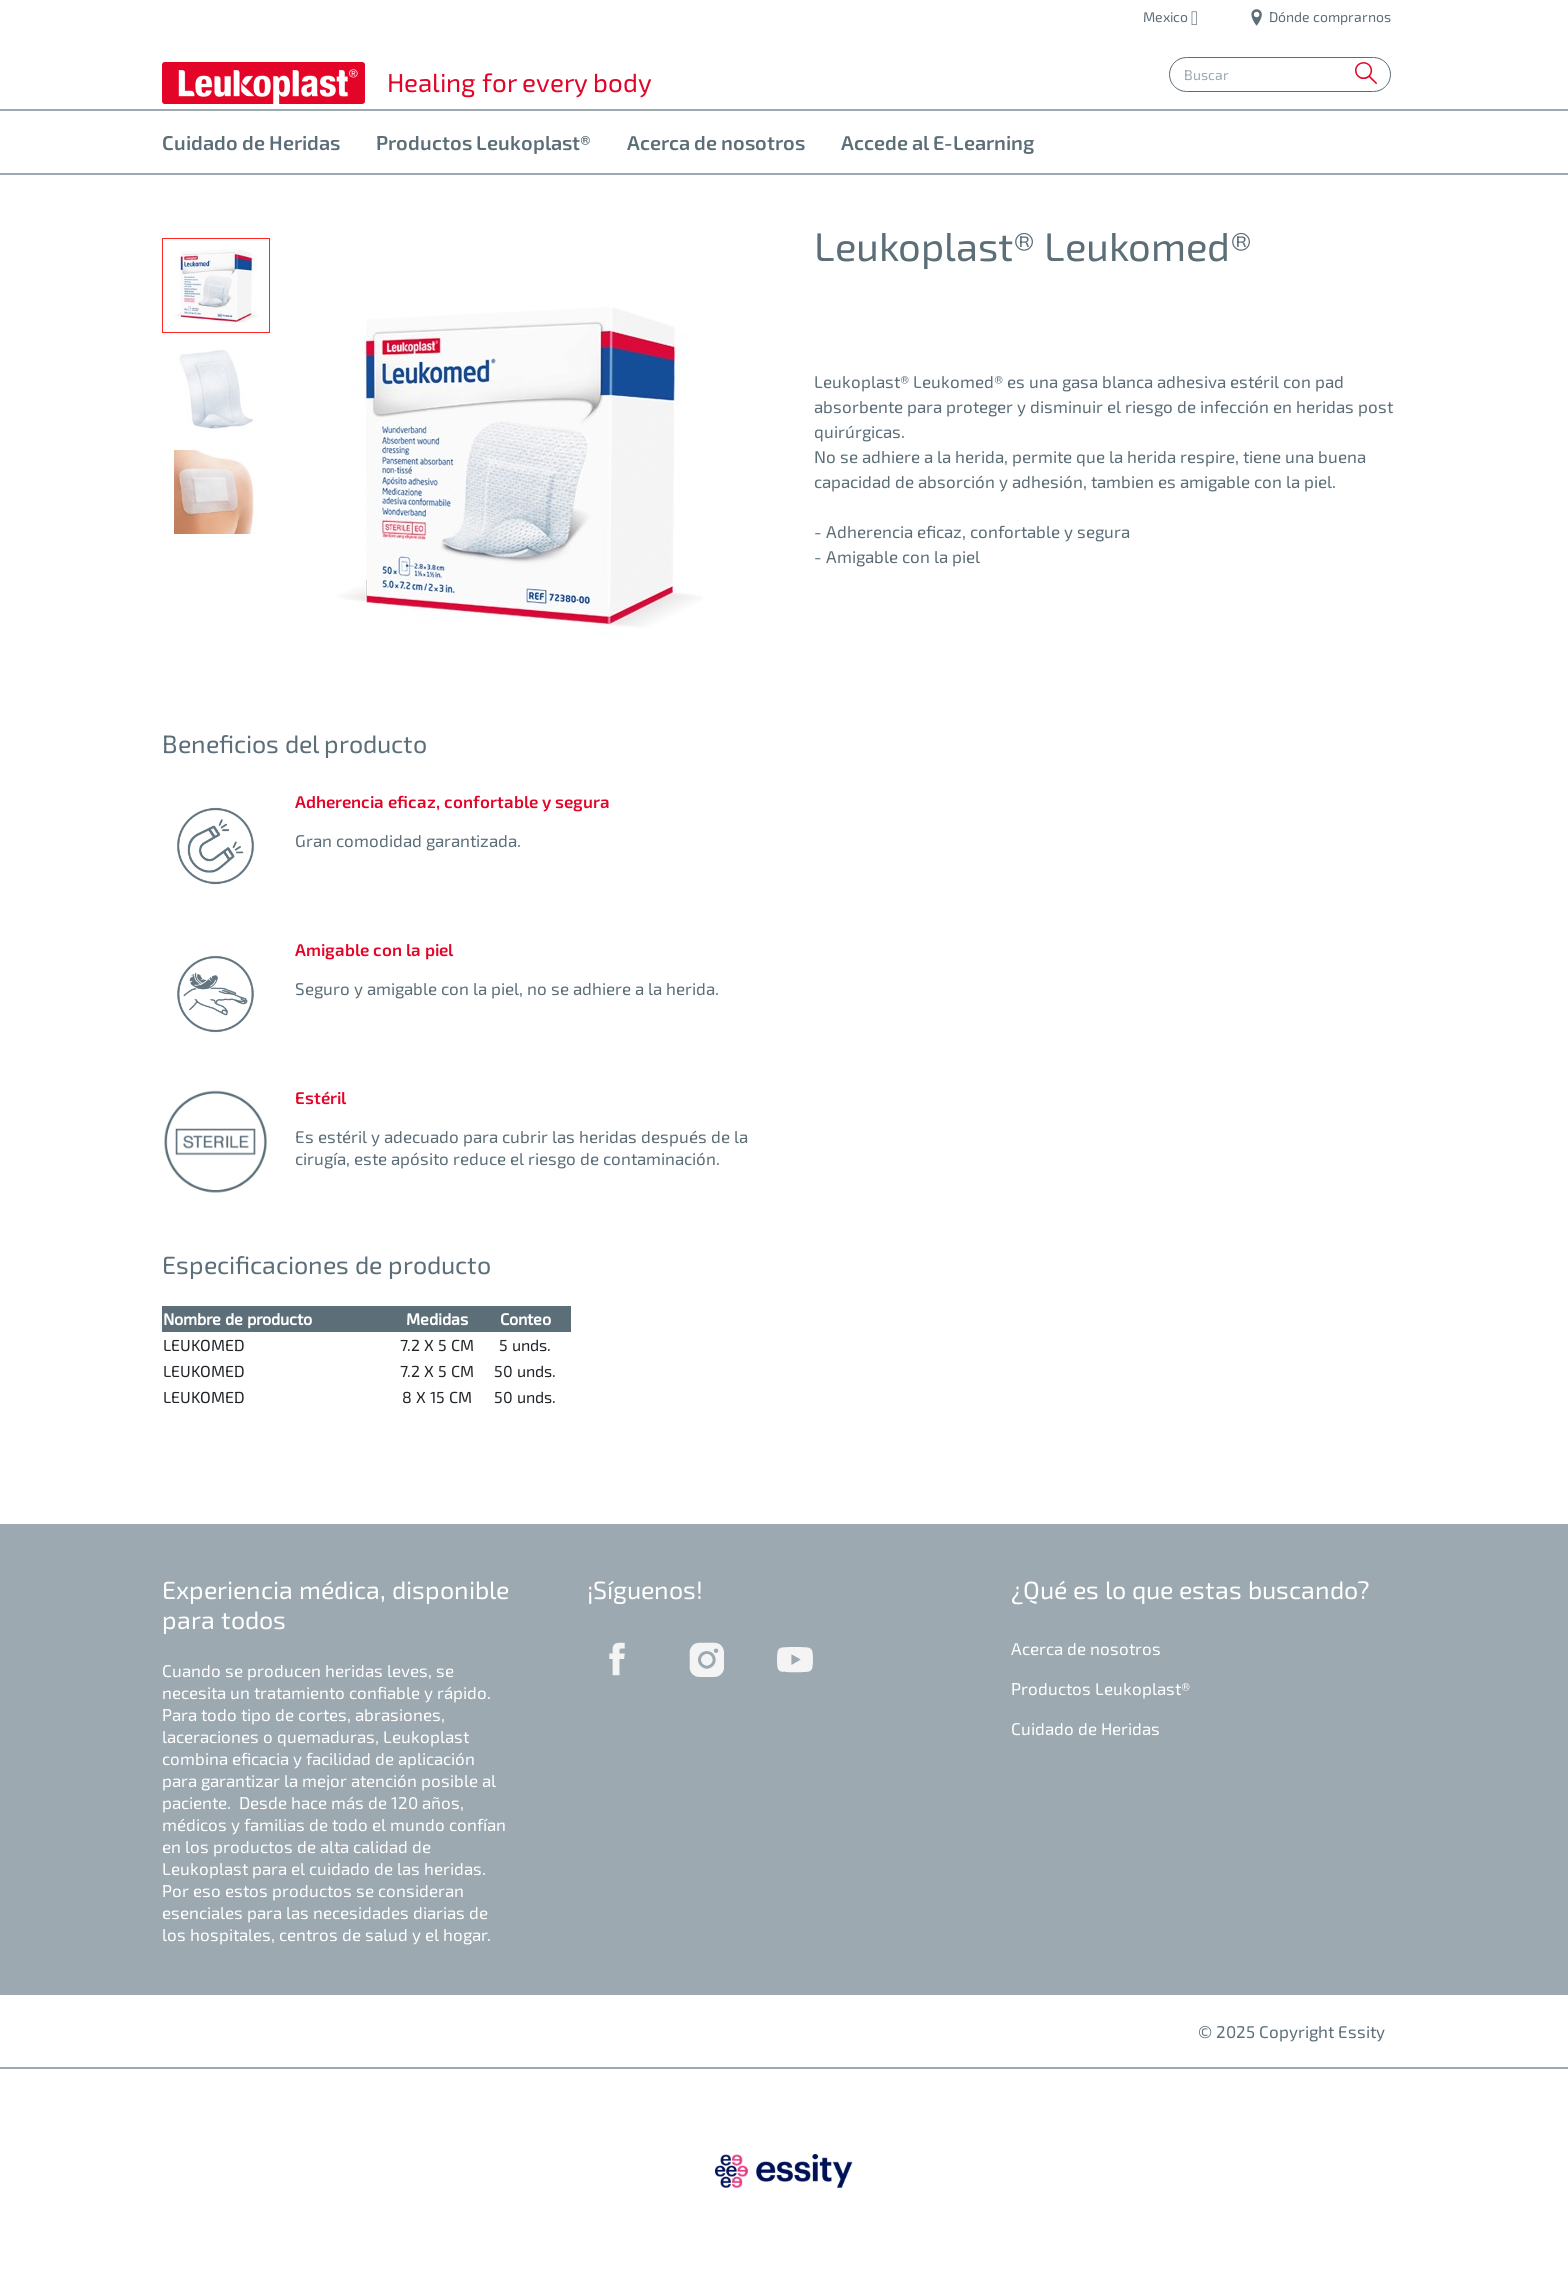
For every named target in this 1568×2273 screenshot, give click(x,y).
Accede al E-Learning (937, 142)
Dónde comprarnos (1321, 16)
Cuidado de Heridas (251, 142)
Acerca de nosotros (716, 142)
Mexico (1167, 16)
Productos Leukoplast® (483, 142)
